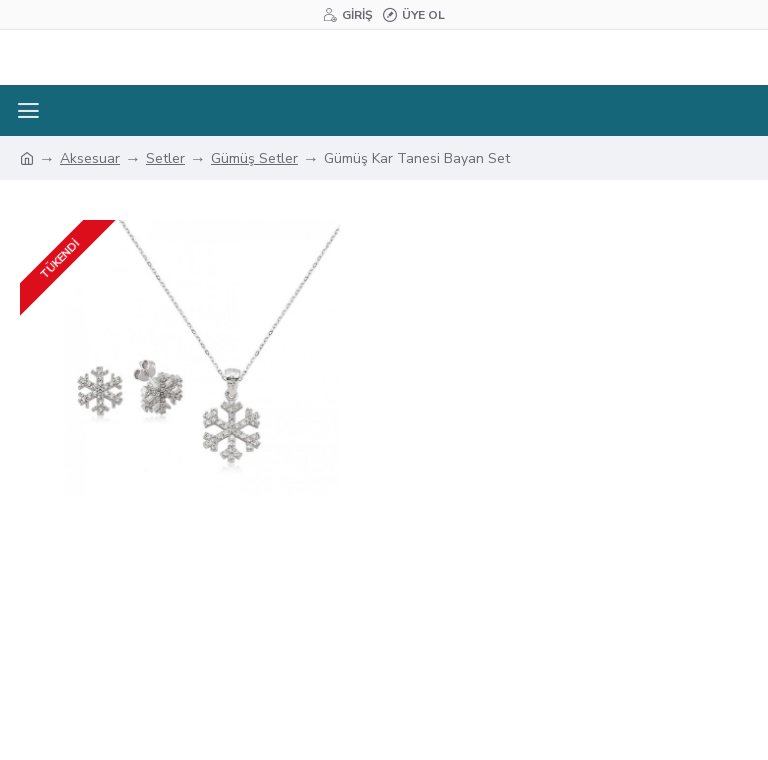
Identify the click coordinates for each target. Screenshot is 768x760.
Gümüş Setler (254, 158)
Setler (165, 158)
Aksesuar (90, 158)
